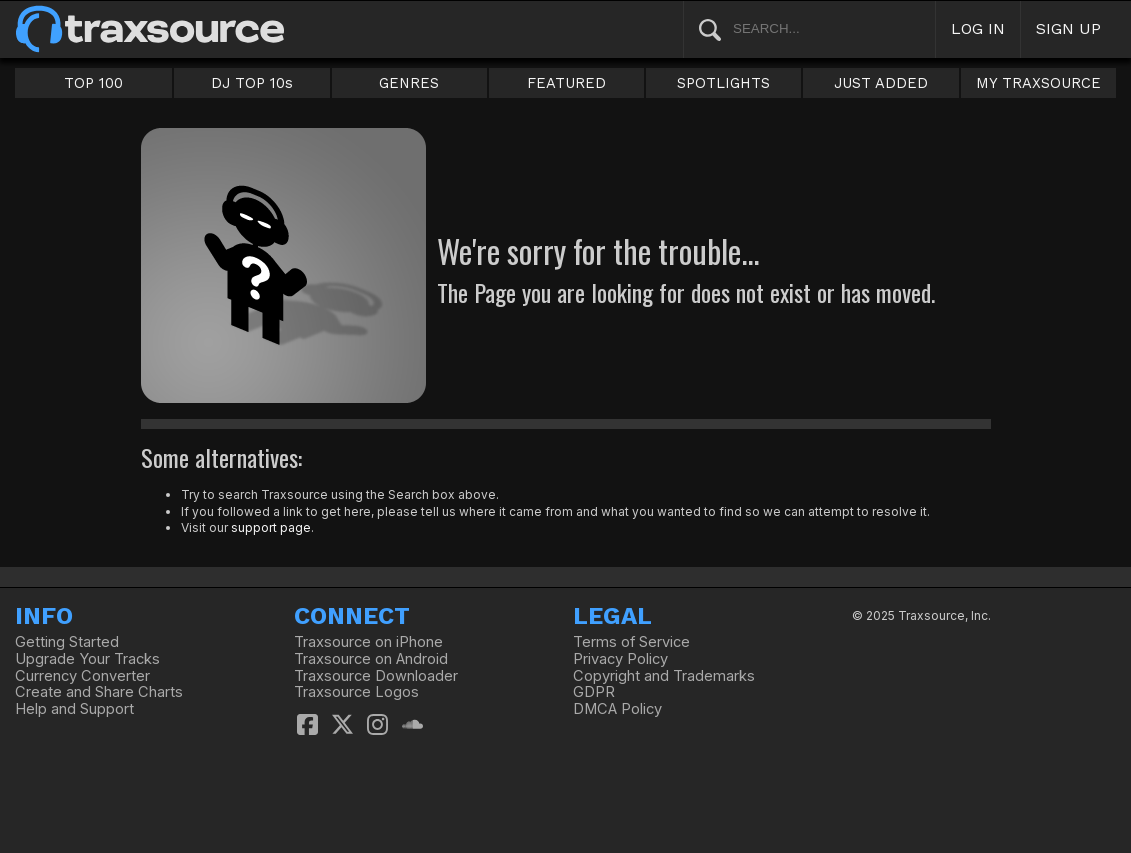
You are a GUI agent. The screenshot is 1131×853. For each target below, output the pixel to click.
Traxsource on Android (371, 659)
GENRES (409, 83)
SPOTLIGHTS (723, 83)
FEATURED (566, 83)
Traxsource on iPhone (368, 642)
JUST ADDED (881, 83)
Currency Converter (82, 676)
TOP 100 (93, 83)
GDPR (594, 692)
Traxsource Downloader (376, 676)
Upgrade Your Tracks (87, 659)
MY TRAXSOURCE (1038, 83)
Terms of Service (631, 642)
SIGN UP (1068, 28)
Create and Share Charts (99, 692)
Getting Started (67, 642)
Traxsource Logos (356, 692)
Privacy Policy (620, 659)
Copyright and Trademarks (664, 676)
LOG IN (978, 28)
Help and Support (74, 709)
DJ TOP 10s (252, 83)
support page (271, 527)
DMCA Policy (617, 709)
